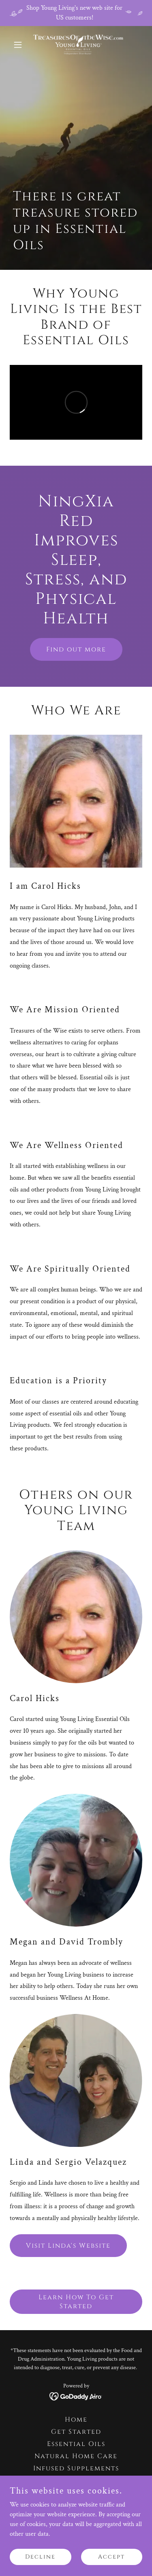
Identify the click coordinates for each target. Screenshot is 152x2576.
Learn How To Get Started (76, 2302)
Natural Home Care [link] (76, 2456)
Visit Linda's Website (68, 2245)
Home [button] (76, 2419)
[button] (20, 45)
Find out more (76, 649)
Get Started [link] (76, 2431)
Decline (40, 2557)
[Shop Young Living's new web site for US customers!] (76, 13)
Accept (111, 2557)
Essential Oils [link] (76, 2443)
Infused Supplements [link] (76, 2468)
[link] (76, 45)
